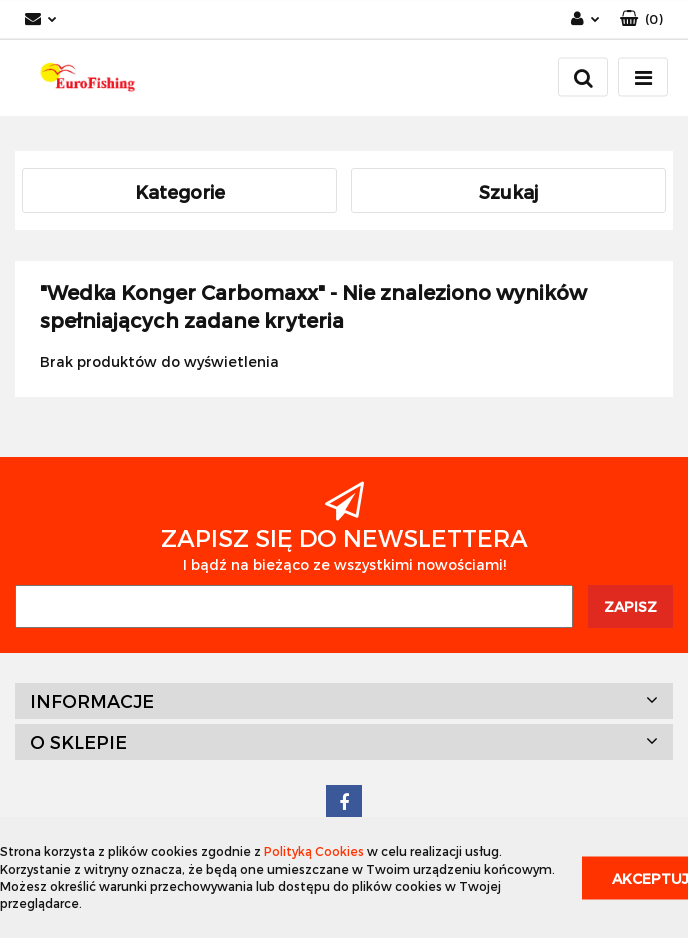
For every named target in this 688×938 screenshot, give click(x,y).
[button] (641, 19)
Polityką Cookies (314, 851)
